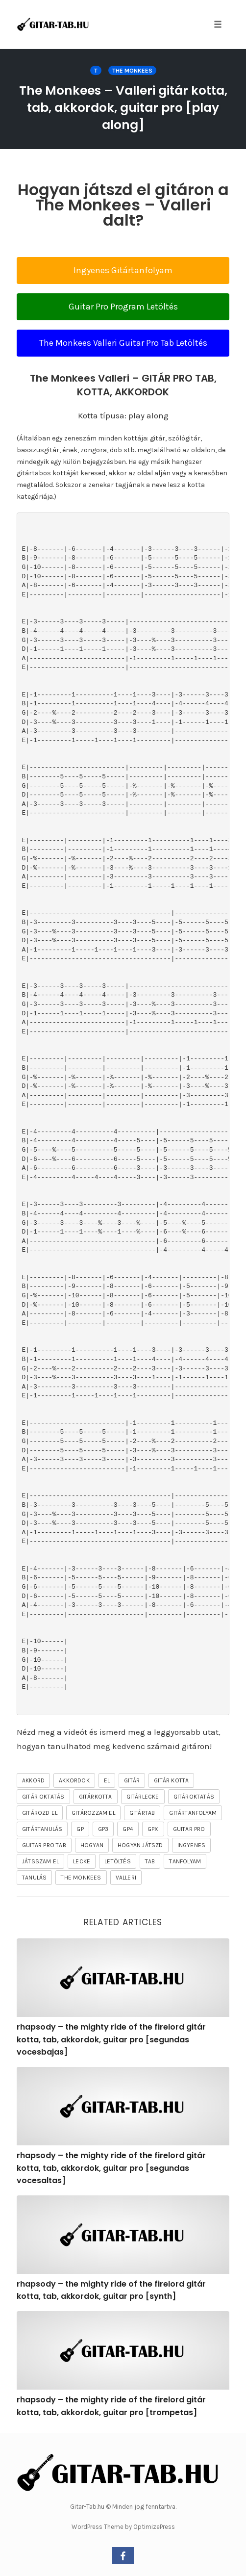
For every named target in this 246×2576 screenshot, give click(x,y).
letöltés (117, 1861)
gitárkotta (95, 1796)
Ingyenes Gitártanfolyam (123, 270)
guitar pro (189, 1829)
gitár (132, 1780)
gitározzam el (93, 1812)
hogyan (91, 1845)
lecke (81, 1861)
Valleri (126, 1877)
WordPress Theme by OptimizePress (123, 2526)
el (107, 1780)
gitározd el (39, 1812)
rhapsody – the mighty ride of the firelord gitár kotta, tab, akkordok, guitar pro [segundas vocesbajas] (111, 2039)
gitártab (142, 1812)
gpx (153, 1829)
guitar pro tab (44, 1845)
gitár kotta (171, 1780)
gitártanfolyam (193, 1812)
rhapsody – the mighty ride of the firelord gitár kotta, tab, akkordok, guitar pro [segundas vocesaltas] (111, 2168)
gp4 (128, 1829)
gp (79, 1829)
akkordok (74, 1780)
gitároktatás (193, 1796)
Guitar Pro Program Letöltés (123, 306)
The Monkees (132, 70)
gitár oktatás (43, 1796)
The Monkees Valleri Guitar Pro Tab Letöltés (123, 342)
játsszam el (40, 1861)
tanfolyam (185, 1861)
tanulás (34, 1877)
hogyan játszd (140, 1845)
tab (150, 1861)
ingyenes (191, 1845)
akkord (33, 1780)
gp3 (103, 1829)
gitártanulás (42, 1829)
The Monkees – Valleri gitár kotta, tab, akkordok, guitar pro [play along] (123, 107)
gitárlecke (142, 1796)
